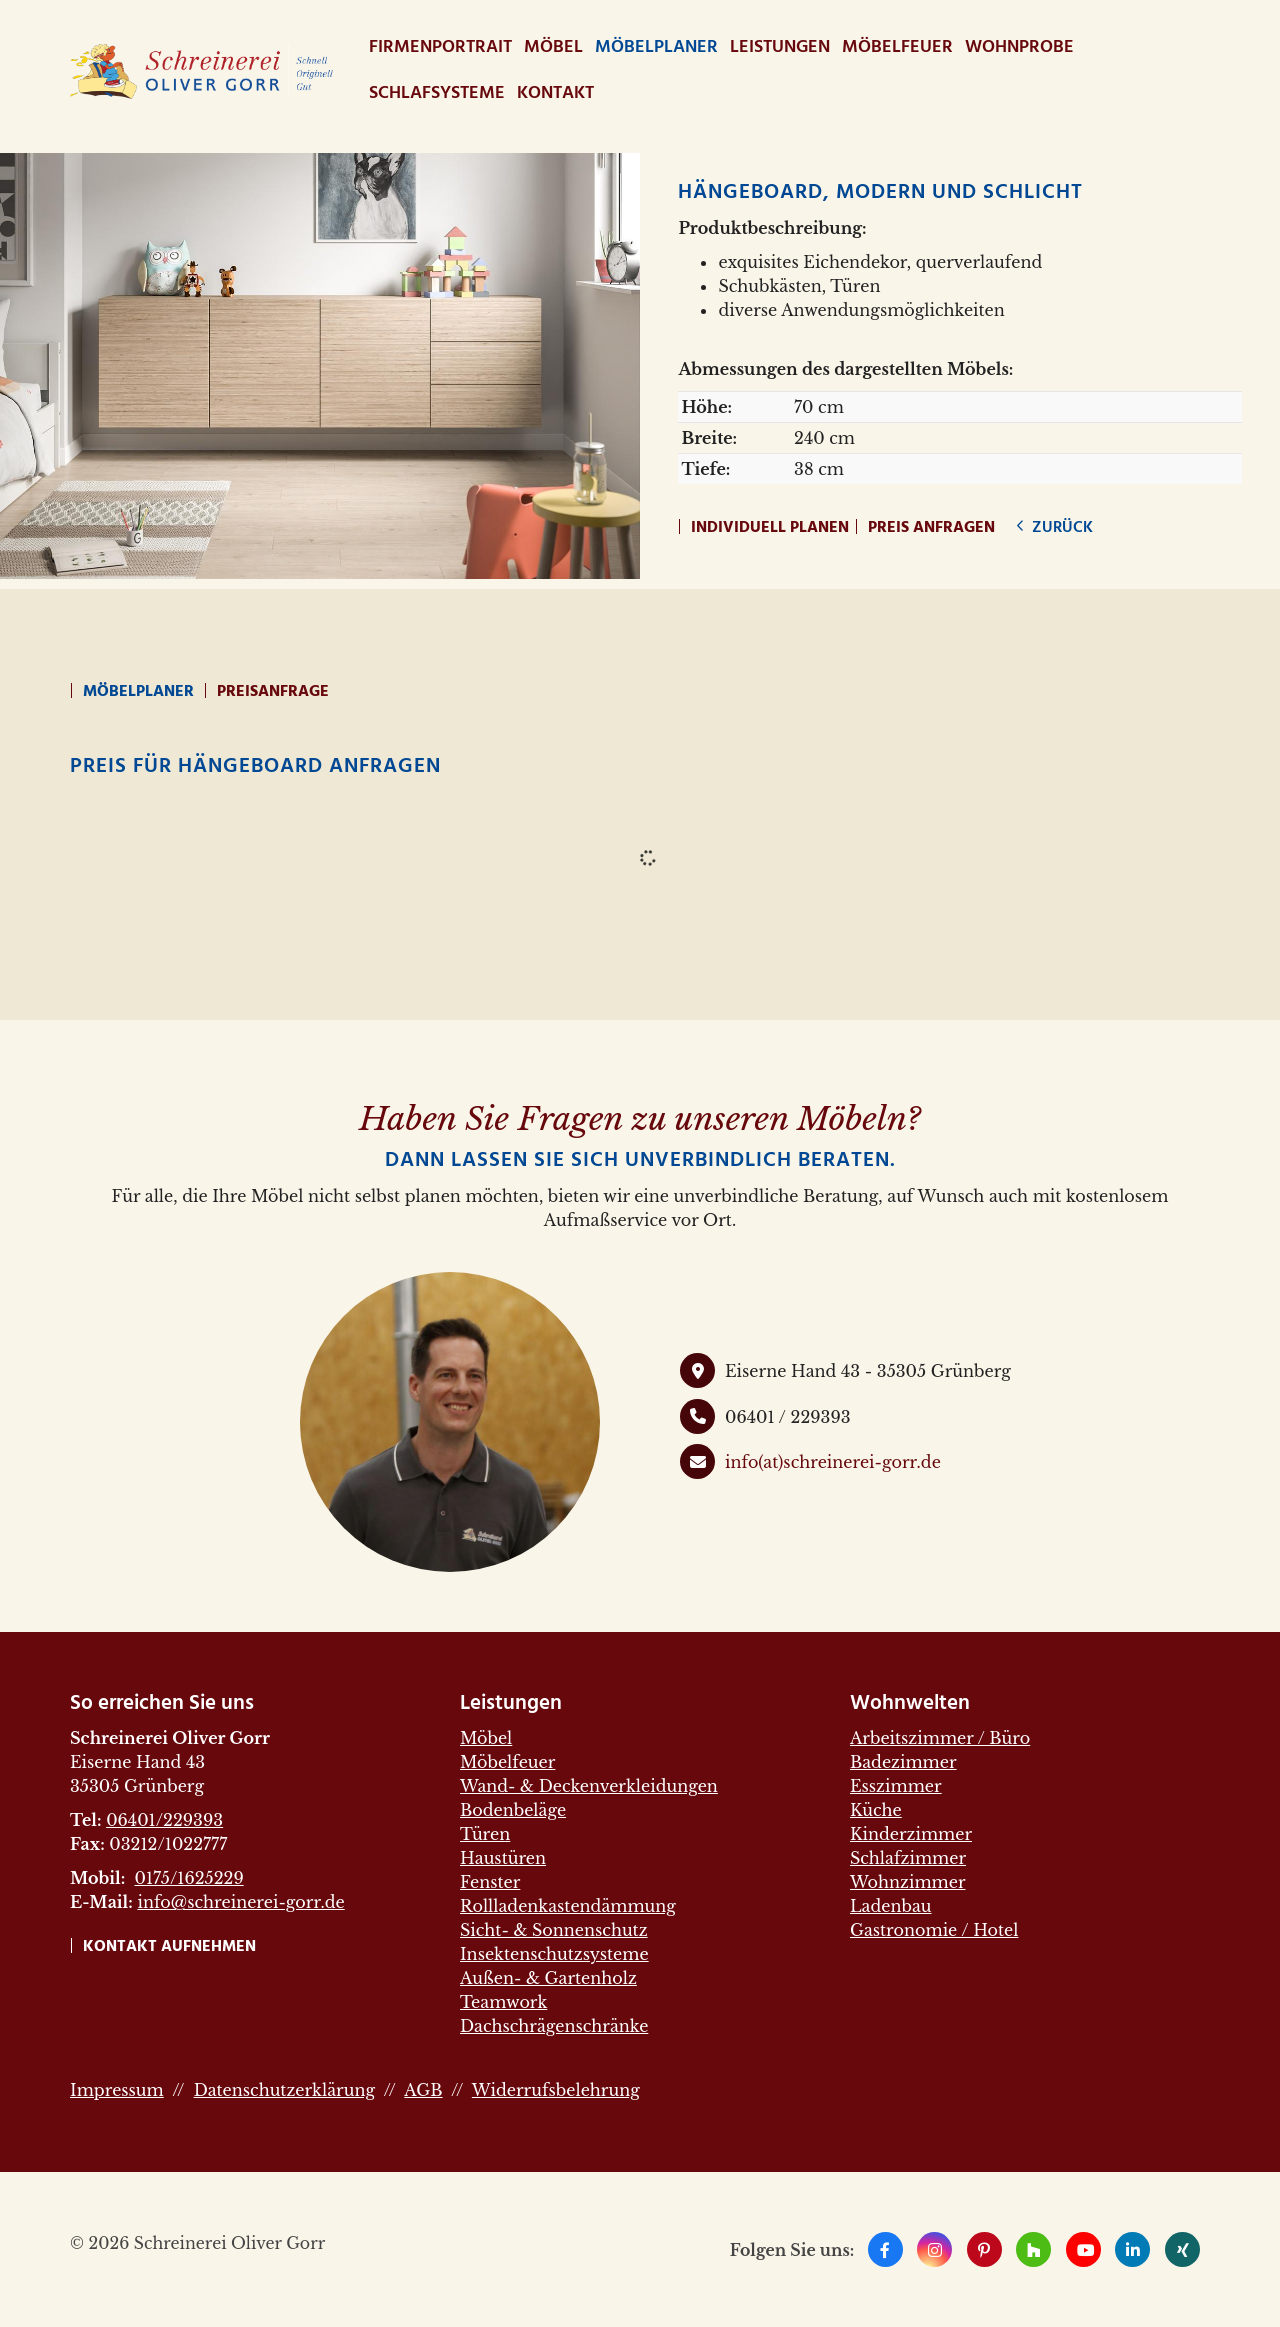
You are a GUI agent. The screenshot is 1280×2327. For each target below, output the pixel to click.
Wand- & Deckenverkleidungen (589, 1786)
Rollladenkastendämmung (568, 1906)
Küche (876, 1810)
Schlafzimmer (908, 1858)
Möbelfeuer (897, 47)
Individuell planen (770, 528)
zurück (1060, 528)
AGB (423, 2090)
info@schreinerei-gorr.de (240, 1902)
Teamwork (503, 2002)
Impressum (117, 2090)
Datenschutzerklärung (284, 2090)
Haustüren (503, 1858)
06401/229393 (164, 1820)
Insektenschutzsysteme (554, 1954)
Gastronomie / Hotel (934, 1930)
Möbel (553, 47)
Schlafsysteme (437, 93)
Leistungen (780, 47)
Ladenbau (891, 1906)
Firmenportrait (440, 47)
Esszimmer (896, 1786)
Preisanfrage (273, 692)
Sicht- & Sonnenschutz (554, 1930)
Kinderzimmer (911, 1834)
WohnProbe (1019, 47)
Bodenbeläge (513, 1810)
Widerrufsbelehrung (556, 2090)
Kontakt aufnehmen (169, 1947)
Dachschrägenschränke (554, 2026)
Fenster (490, 1882)
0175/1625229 (188, 1878)
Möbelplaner (656, 47)
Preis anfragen (931, 528)
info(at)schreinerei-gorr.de (833, 1462)
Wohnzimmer (908, 1882)
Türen (485, 1834)
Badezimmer (903, 1762)
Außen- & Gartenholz (548, 1978)
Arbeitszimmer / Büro (940, 1738)
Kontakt (555, 93)
